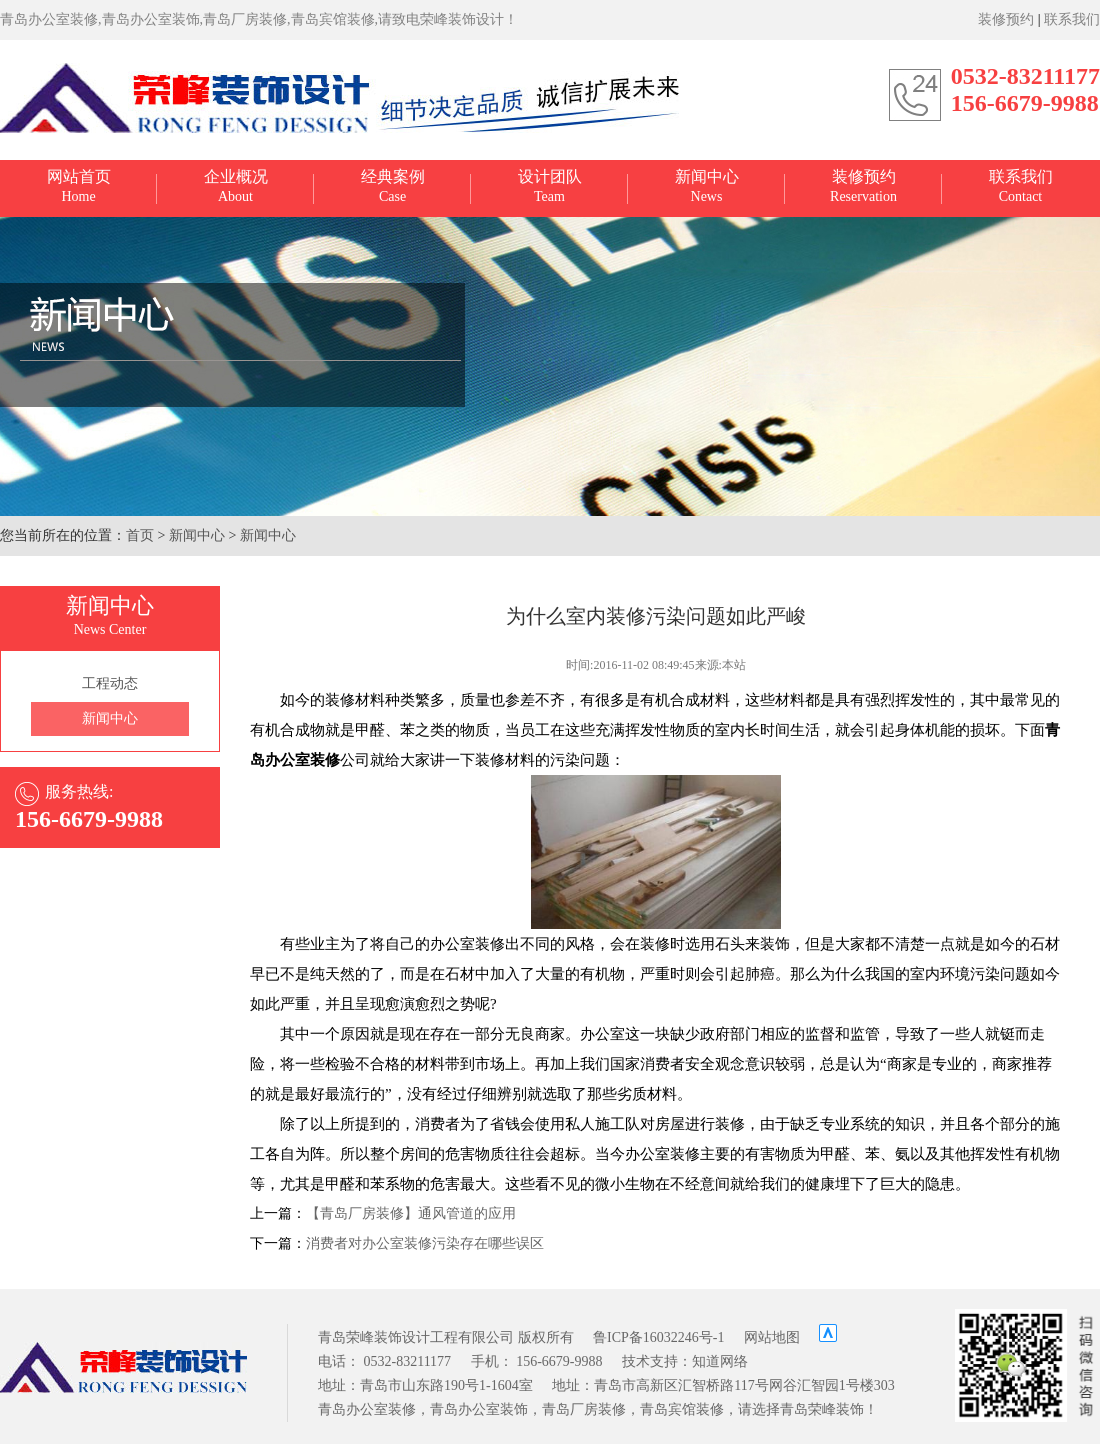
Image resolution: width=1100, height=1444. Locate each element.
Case (393, 186)
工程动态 (110, 683)
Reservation (863, 186)
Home (79, 186)
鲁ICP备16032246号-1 (658, 1337)
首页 (140, 535)
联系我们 (1072, 19)
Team (550, 186)
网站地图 (772, 1337)
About (236, 186)
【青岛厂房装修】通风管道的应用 (411, 1213)
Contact (1021, 186)
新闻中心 (197, 535)
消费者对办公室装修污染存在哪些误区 (425, 1243)
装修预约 (1006, 19)
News (707, 186)
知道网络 (720, 1361)
